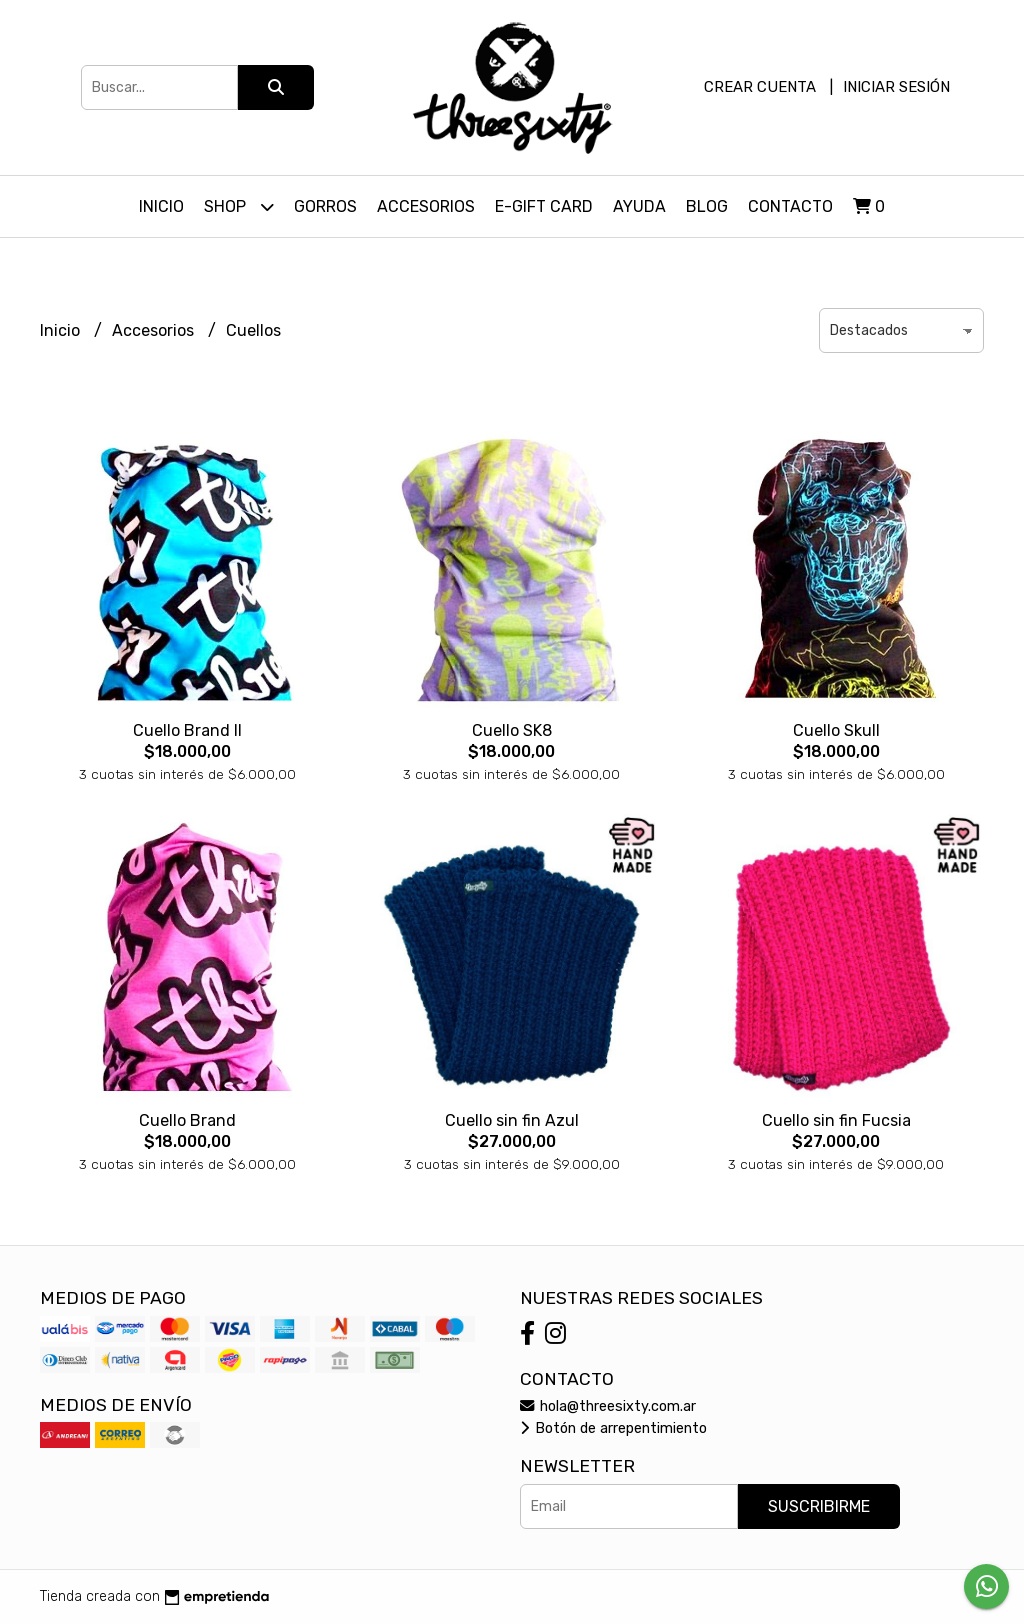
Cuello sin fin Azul (512, 1120)
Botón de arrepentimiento (613, 1428)
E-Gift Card (544, 206)
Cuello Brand (187, 1120)
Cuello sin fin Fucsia (836, 1120)
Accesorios (426, 206)
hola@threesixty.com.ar (608, 1406)
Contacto (790, 206)
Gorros (325, 206)
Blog (707, 206)
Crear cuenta (760, 87)
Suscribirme (819, 1506)
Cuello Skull (836, 730)
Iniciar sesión (896, 87)
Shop (239, 206)
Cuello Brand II (187, 730)
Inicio (161, 206)
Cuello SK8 (512, 730)
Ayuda (639, 206)
